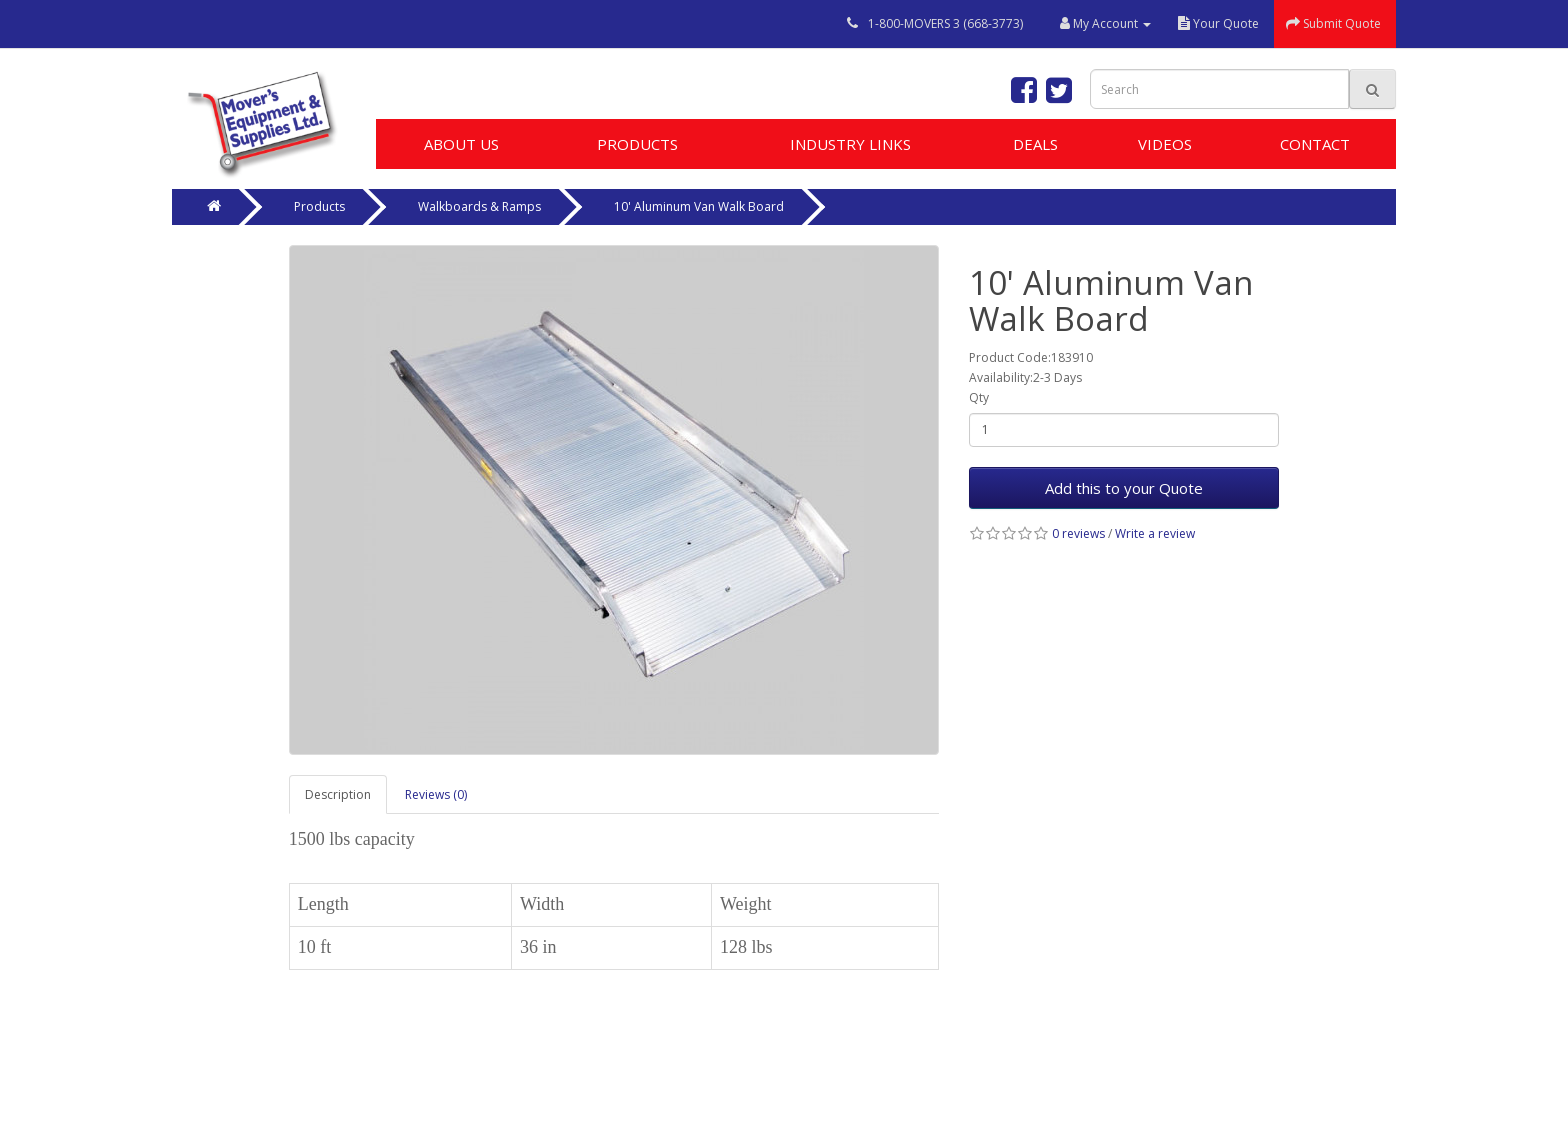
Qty (979, 397)
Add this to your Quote (1124, 488)
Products (637, 144)
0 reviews (1078, 533)
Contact (1315, 144)
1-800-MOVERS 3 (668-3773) (945, 23)
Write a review (1155, 533)
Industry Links (850, 144)
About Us (461, 144)
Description (338, 794)
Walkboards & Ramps (479, 206)
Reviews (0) (436, 794)
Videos (1165, 144)
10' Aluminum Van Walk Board (699, 206)
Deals (1035, 144)
